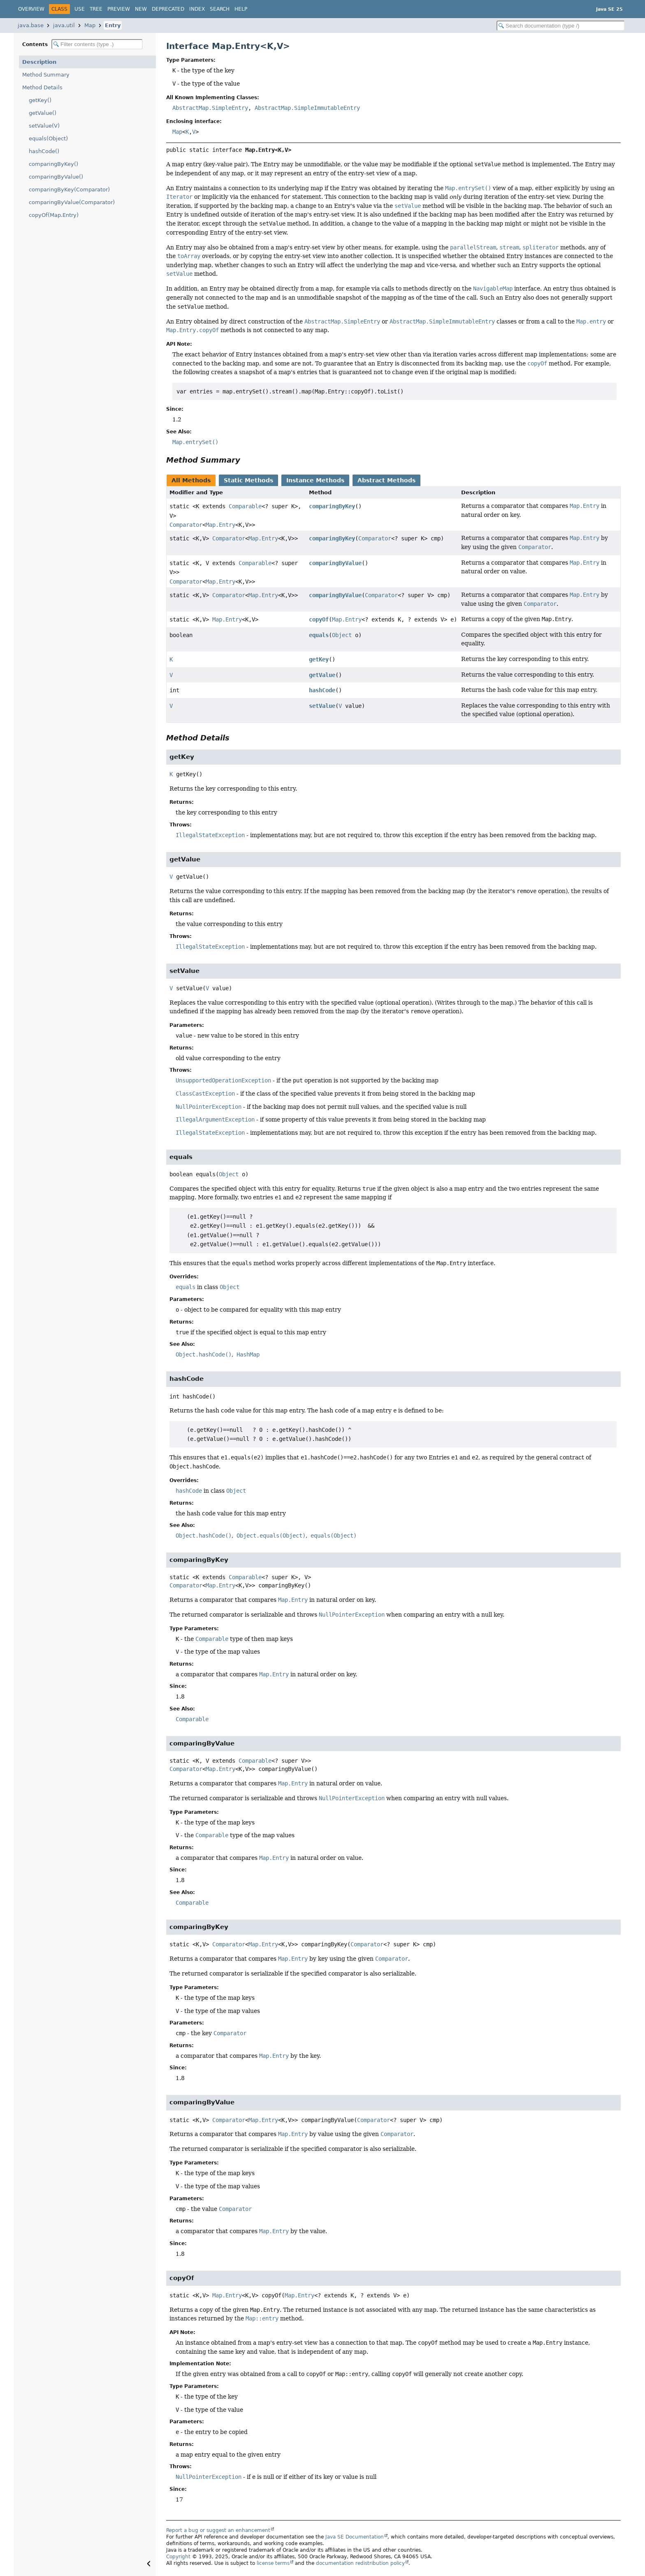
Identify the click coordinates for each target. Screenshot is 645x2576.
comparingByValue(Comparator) (72, 202)
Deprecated (168, 9)
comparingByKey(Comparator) (69, 189)
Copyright (178, 2557)
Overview (31, 9)
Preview (118, 9)
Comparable (245, 506)
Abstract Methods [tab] (386, 480)
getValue (322, 675)
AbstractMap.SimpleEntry (210, 108)
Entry (113, 25)
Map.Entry (220, 524)
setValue (322, 706)
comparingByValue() (56, 177)
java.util (64, 25)
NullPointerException (208, 1106)
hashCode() (44, 151)
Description (39, 62)
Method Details (42, 87)
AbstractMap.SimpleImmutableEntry (307, 108)
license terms (273, 2563)
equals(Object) (48, 138)
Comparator (185, 524)
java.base (31, 25)
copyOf (319, 619)
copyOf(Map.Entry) (54, 215)
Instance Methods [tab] (315, 480)
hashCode (322, 690)
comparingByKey (332, 506)
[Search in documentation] (561, 26)
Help (240, 9)
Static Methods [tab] (248, 480)
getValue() (42, 113)
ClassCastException (205, 1093)
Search (220, 9)
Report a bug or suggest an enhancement (218, 2530)
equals (319, 635)
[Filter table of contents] (97, 44)
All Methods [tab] (191, 480)
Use (79, 9)
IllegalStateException (210, 835)
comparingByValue (335, 563)
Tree (96, 9)
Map (89, 25)
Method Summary (46, 75)
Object (342, 635)
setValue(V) (44, 126)
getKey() (40, 100)
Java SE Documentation (354, 2537)
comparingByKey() (53, 164)
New (141, 9)
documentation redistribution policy (360, 2563)
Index (197, 9)
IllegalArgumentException (215, 1119)
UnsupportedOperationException (223, 1080)
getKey (319, 659)
